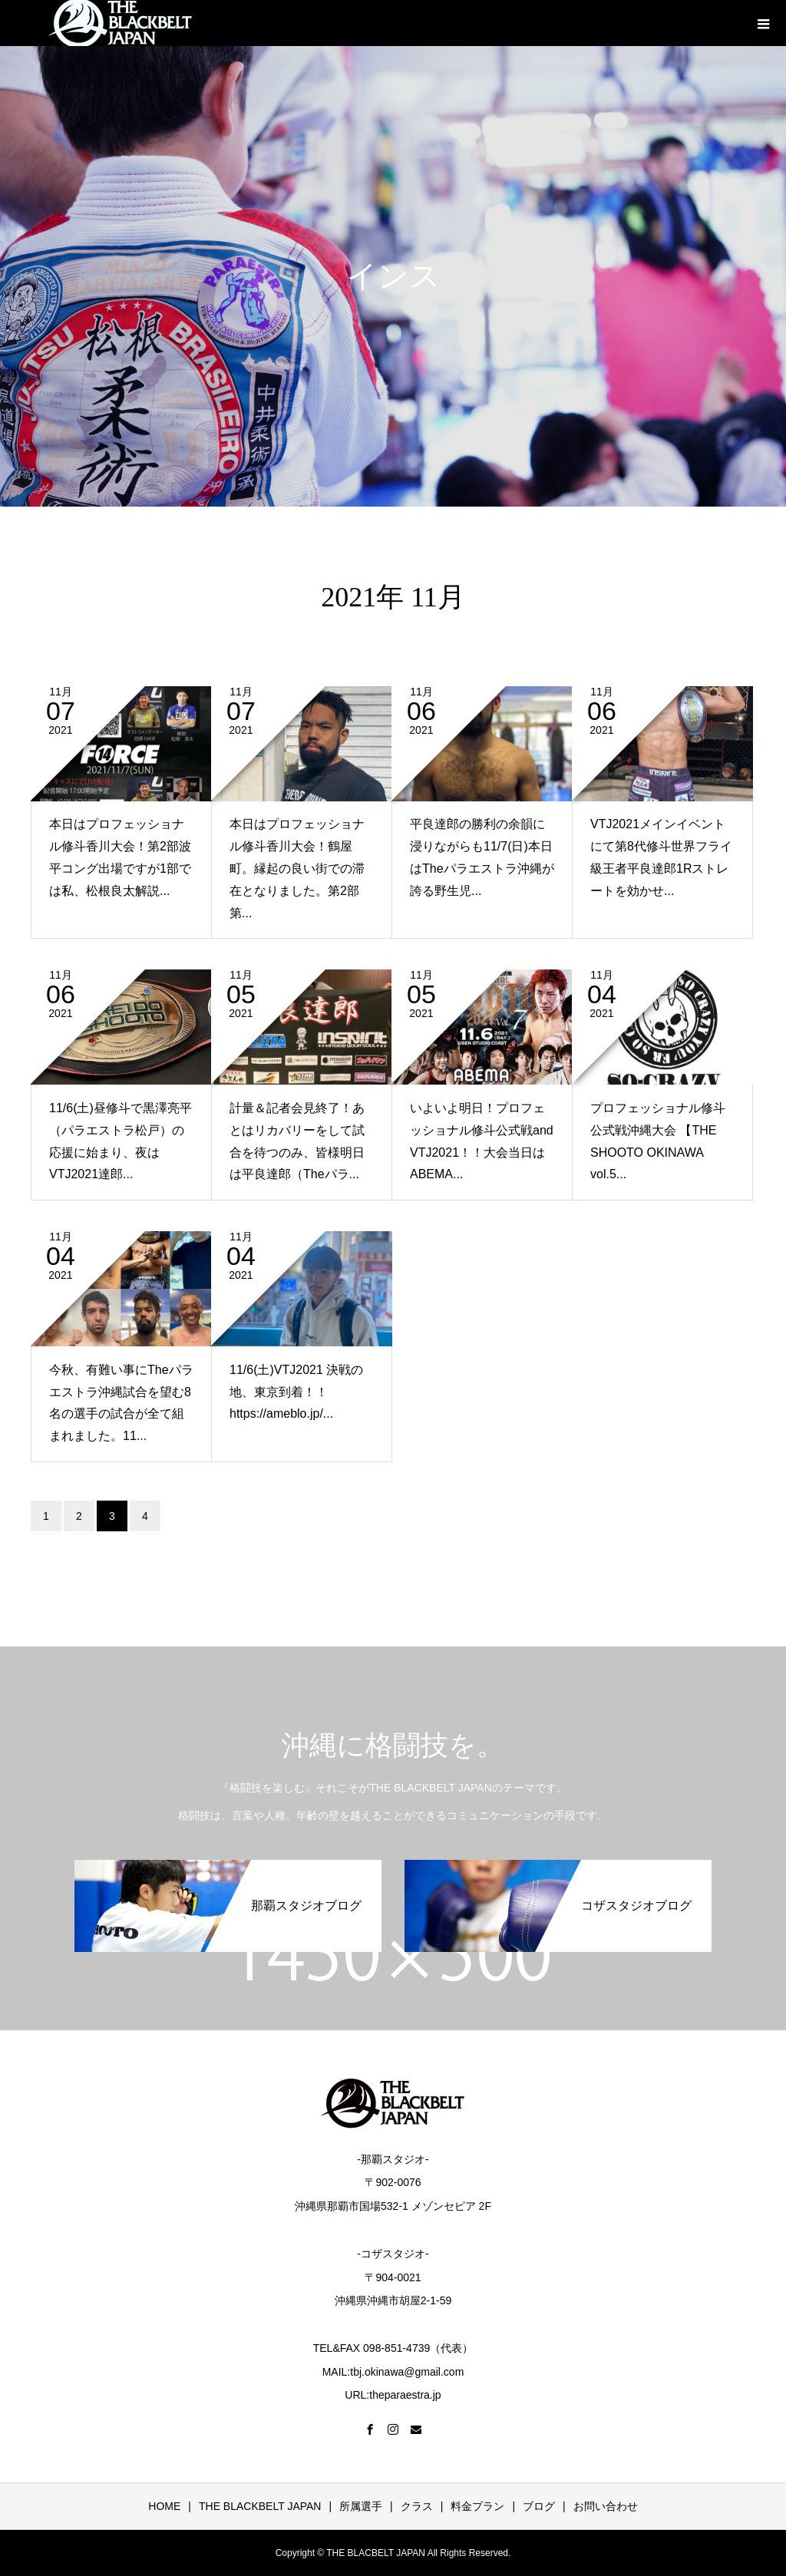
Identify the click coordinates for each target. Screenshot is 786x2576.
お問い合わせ (605, 2506)
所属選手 (360, 2506)
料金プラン (477, 2506)
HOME (164, 2506)
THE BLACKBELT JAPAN (260, 2506)
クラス (417, 2506)
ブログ (539, 2506)
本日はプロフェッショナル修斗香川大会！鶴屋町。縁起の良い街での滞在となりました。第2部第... (297, 868)
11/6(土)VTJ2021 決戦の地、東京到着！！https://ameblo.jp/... (296, 1392)
